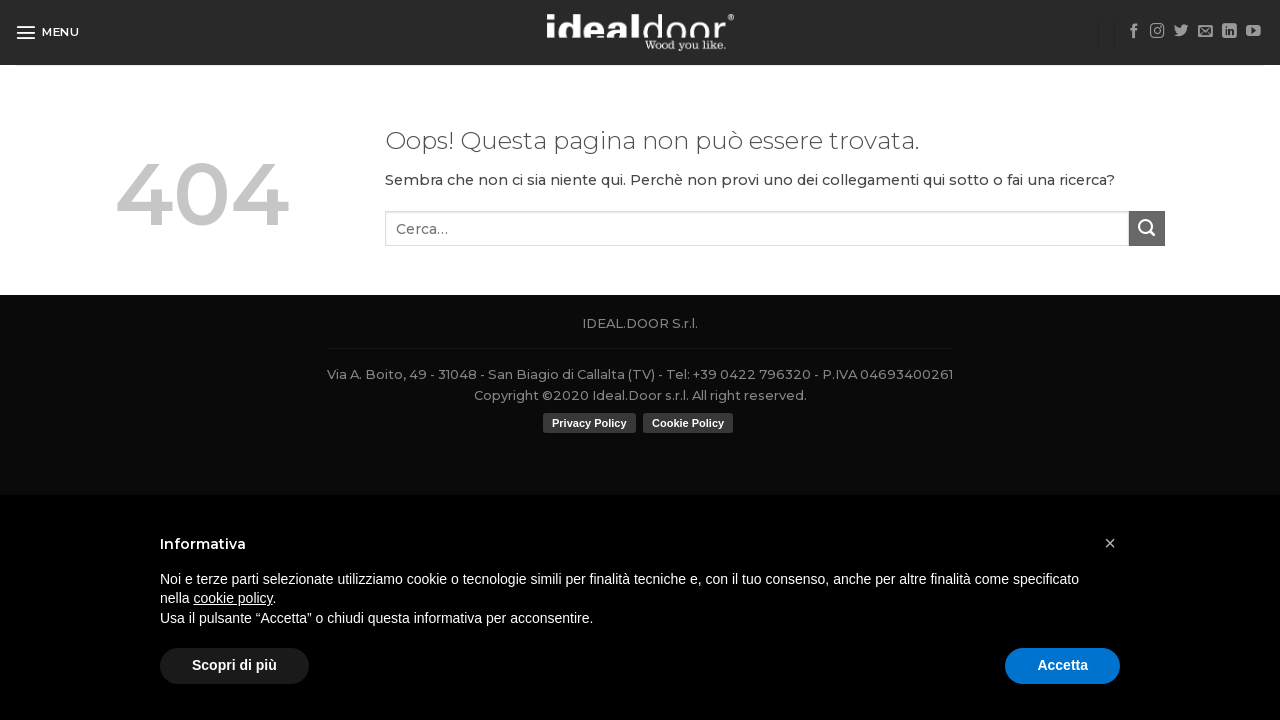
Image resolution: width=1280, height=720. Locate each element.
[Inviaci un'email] (1205, 32)
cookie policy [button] (232, 598)
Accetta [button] (1062, 665)
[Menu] (47, 32)
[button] (1110, 543)
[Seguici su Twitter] (1181, 32)
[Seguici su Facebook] (1134, 32)
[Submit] (1147, 229)
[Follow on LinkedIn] (1229, 32)
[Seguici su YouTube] (1253, 32)
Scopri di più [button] (234, 665)
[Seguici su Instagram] (1157, 32)
